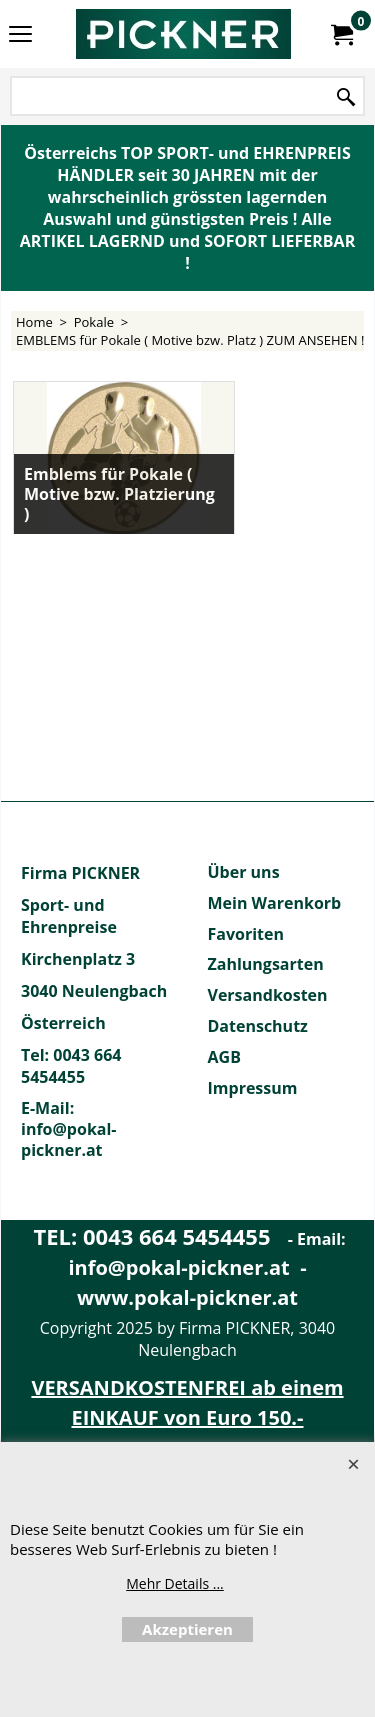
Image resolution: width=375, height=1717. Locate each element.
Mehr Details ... (175, 1583)
